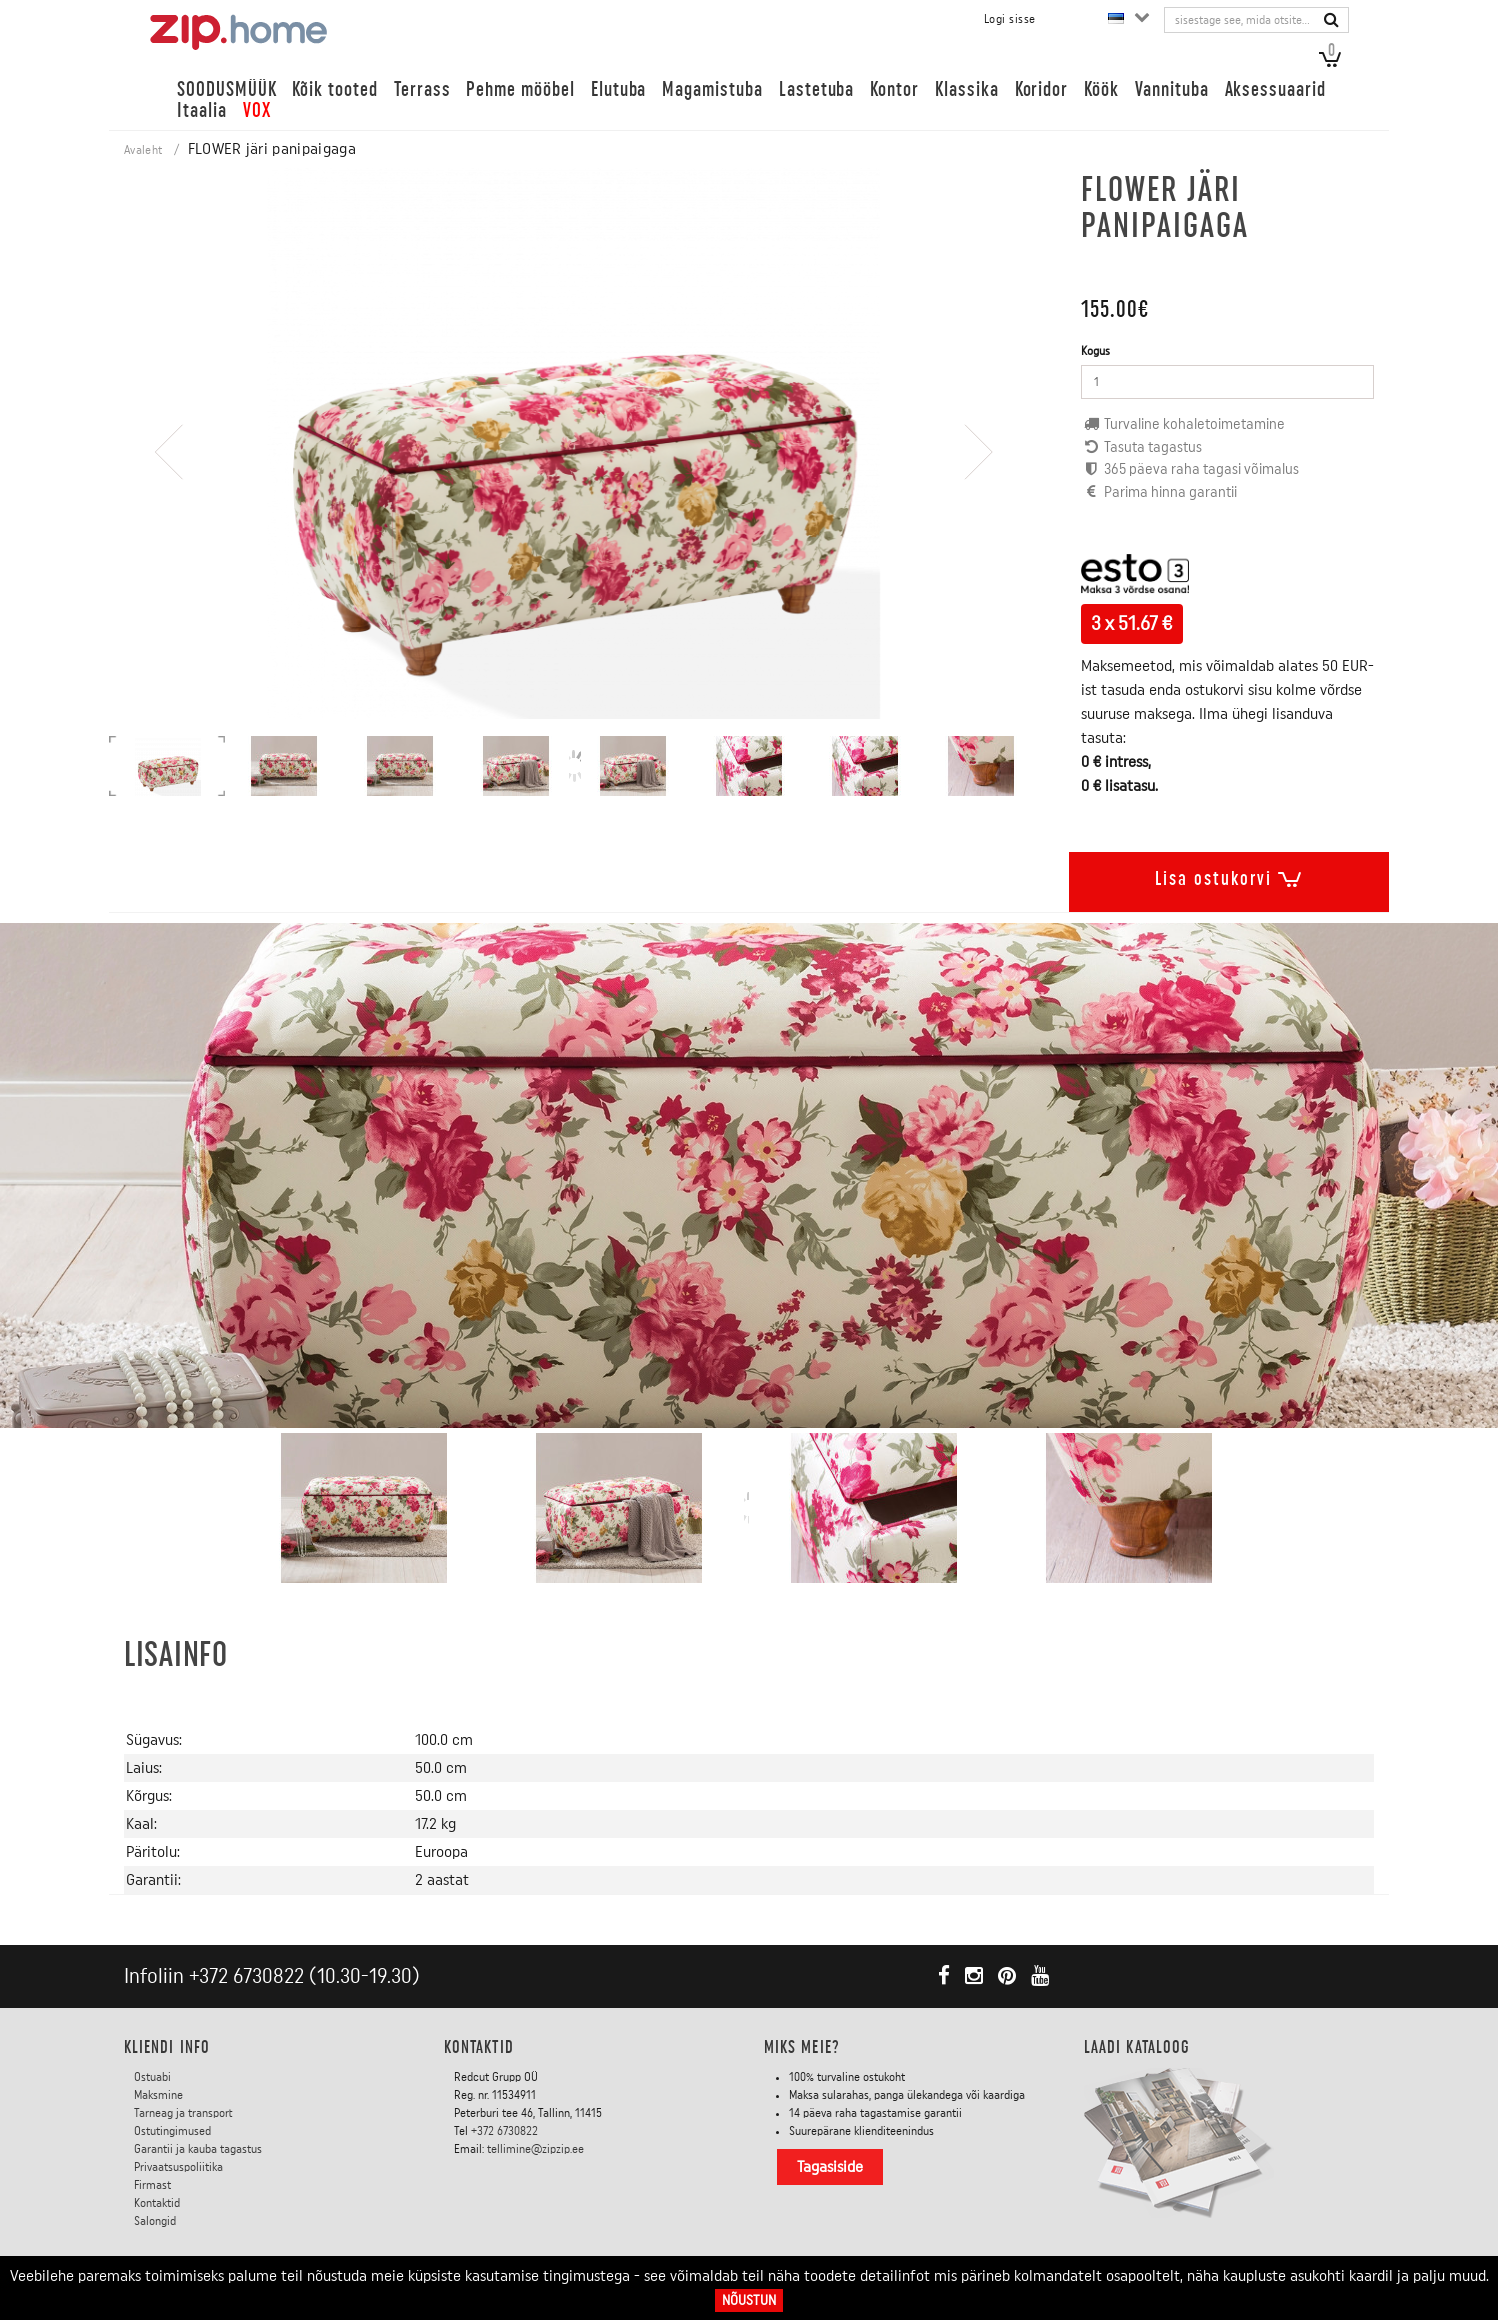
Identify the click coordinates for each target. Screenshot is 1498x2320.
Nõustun (749, 2300)
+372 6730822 (246, 1976)
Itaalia (202, 110)
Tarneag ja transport (183, 2113)
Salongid (155, 2221)
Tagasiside (830, 2167)
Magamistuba (712, 89)
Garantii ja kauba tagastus (198, 2149)
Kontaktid (157, 2203)
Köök (1101, 89)
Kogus (1095, 351)
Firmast (152, 2185)
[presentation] (169, 509)
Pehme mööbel (520, 89)
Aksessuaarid (1275, 89)
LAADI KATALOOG (1137, 2047)
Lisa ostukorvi (1229, 875)
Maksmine (158, 2095)
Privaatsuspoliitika (178, 2167)
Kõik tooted (334, 89)
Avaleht (143, 150)
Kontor (894, 89)
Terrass (422, 89)
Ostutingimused (172, 2131)
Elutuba (619, 89)
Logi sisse (1010, 19)
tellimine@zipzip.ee (535, 2149)
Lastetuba (817, 89)
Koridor (1042, 89)
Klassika (967, 89)
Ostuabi (152, 2077)
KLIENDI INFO (167, 2047)
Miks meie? (802, 2047)
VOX (257, 110)
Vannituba (1172, 89)
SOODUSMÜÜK (226, 89)
